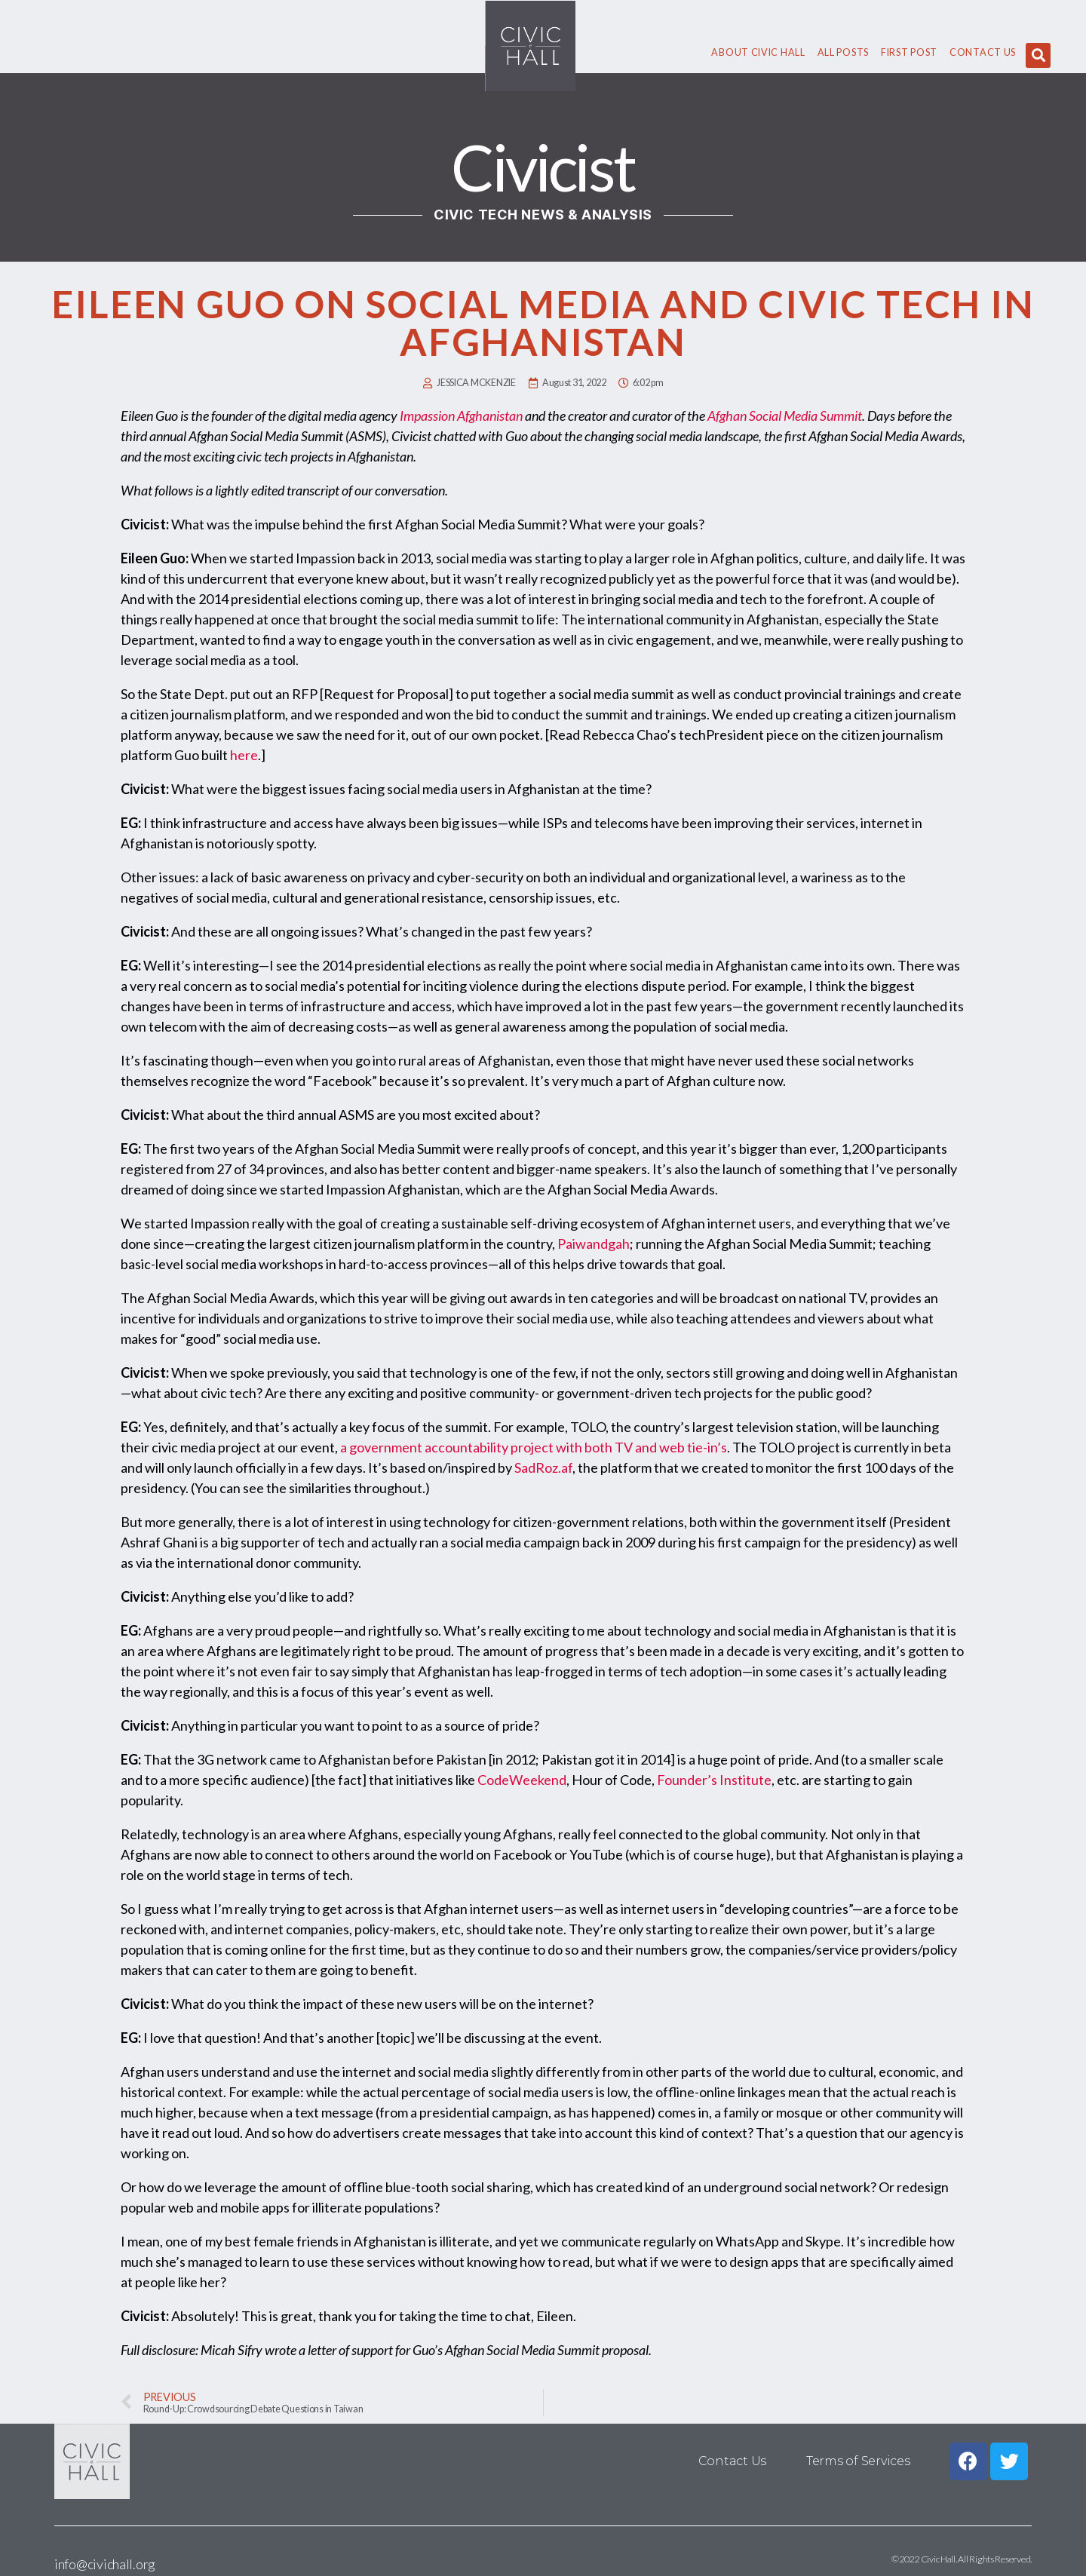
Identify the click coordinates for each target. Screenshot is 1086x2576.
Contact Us (982, 52)
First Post (909, 52)
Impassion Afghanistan (461, 415)
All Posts (843, 52)
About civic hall (758, 52)
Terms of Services (858, 2461)
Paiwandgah (593, 1243)
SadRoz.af (543, 1467)
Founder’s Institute (714, 1779)
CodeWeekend (521, 1779)
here (244, 755)
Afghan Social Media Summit (784, 415)
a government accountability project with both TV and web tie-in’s (533, 1447)
